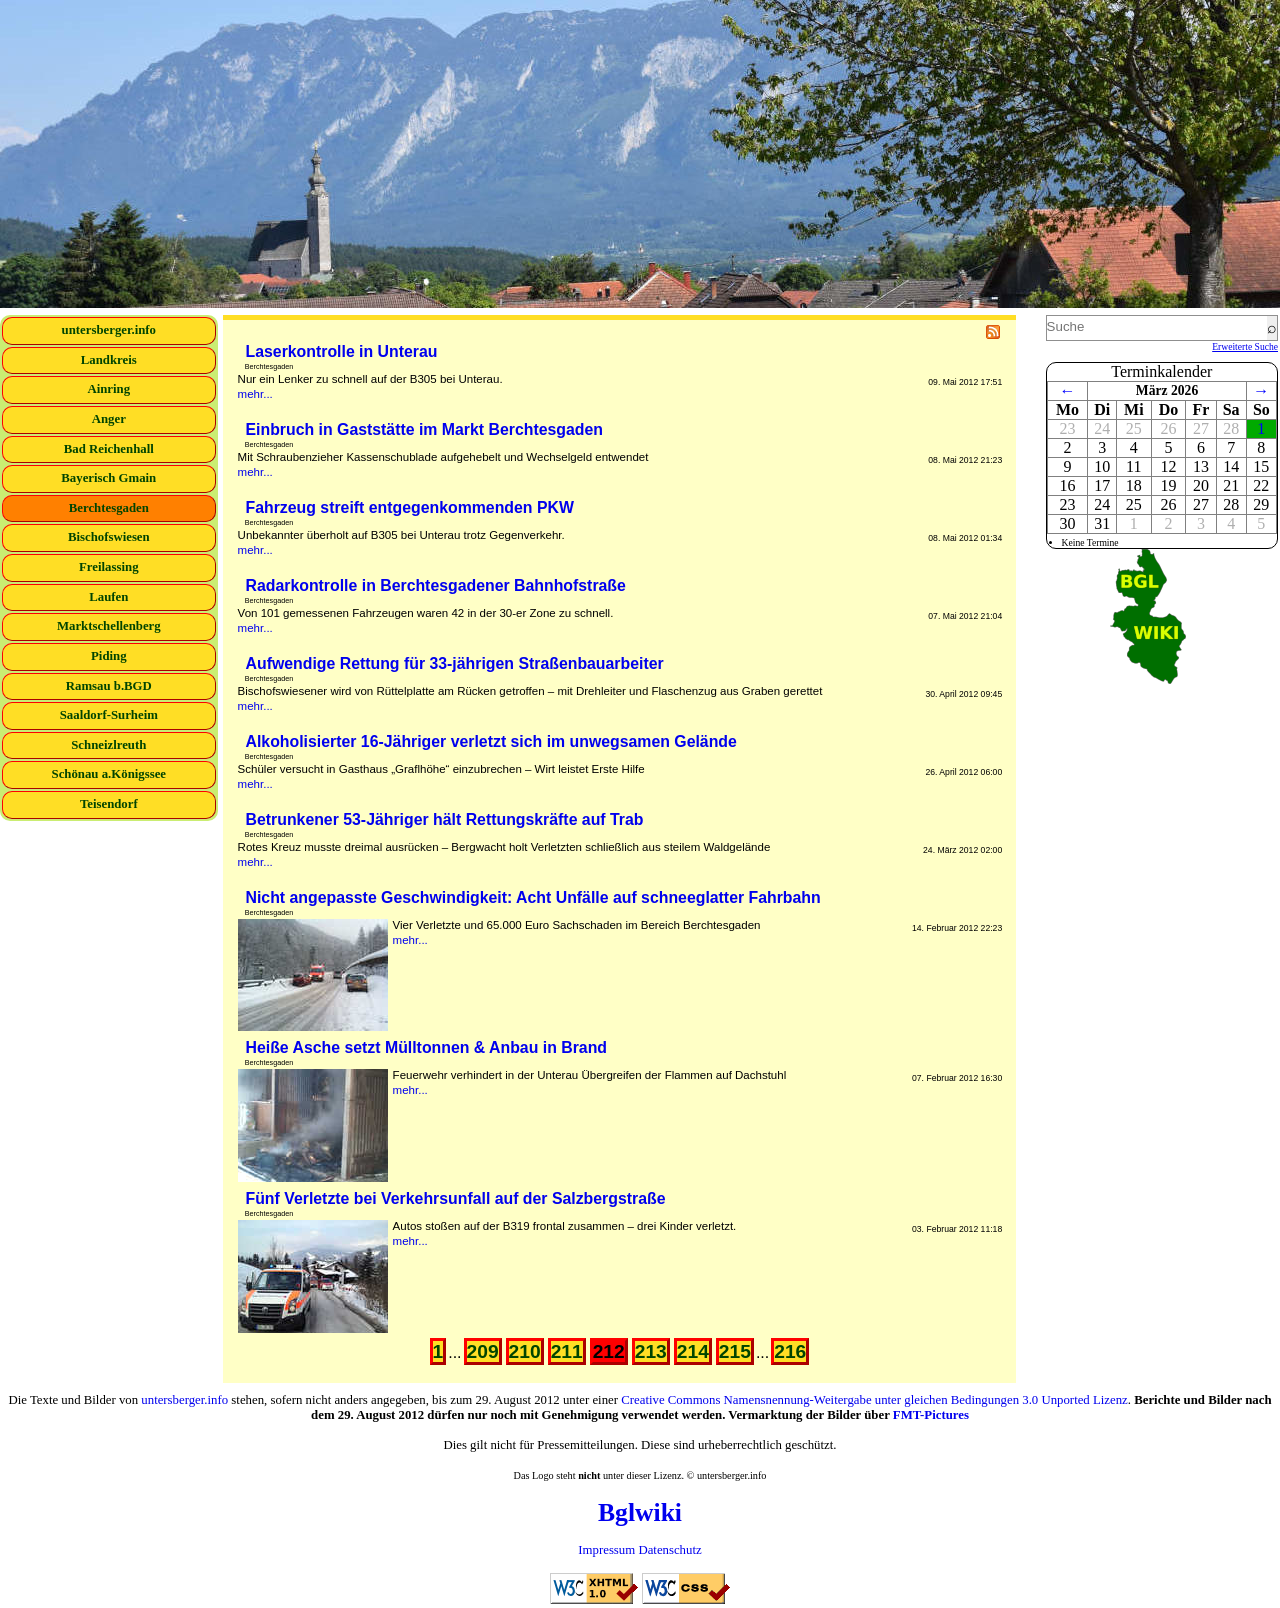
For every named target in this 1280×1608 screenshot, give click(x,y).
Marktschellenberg (109, 626)
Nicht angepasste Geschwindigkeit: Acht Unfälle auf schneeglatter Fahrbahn (533, 897)
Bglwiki (640, 1512)
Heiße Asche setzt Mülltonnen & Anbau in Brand (427, 1047)
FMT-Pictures (931, 1415)
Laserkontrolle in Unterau (342, 351)
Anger (109, 419)
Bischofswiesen (109, 537)
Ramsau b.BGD (109, 686)
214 (693, 1351)
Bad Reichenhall (109, 449)
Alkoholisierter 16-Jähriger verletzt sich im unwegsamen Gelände (491, 741)
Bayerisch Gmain (108, 478)
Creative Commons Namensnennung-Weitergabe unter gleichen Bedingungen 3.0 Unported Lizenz (874, 1400)
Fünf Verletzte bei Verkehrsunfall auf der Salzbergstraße (456, 1198)
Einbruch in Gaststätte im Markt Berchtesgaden (424, 429)
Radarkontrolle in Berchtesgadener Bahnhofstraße (436, 585)
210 (525, 1351)
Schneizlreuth (108, 745)
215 (735, 1351)
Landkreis (109, 360)
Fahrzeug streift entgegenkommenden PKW (410, 507)
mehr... (255, 394)
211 (567, 1351)
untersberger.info (109, 330)
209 (483, 1351)
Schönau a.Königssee (109, 774)
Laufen (108, 597)
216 (790, 1351)
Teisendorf (109, 804)
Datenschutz (669, 1550)
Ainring (108, 389)
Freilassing (109, 567)
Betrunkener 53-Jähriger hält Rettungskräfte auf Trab (445, 819)
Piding (109, 656)
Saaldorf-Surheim (109, 715)
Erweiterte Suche (1245, 346)
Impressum (606, 1550)
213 (651, 1351)
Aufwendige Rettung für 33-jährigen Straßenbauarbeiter (455, 663)
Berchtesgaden (109, 508)
